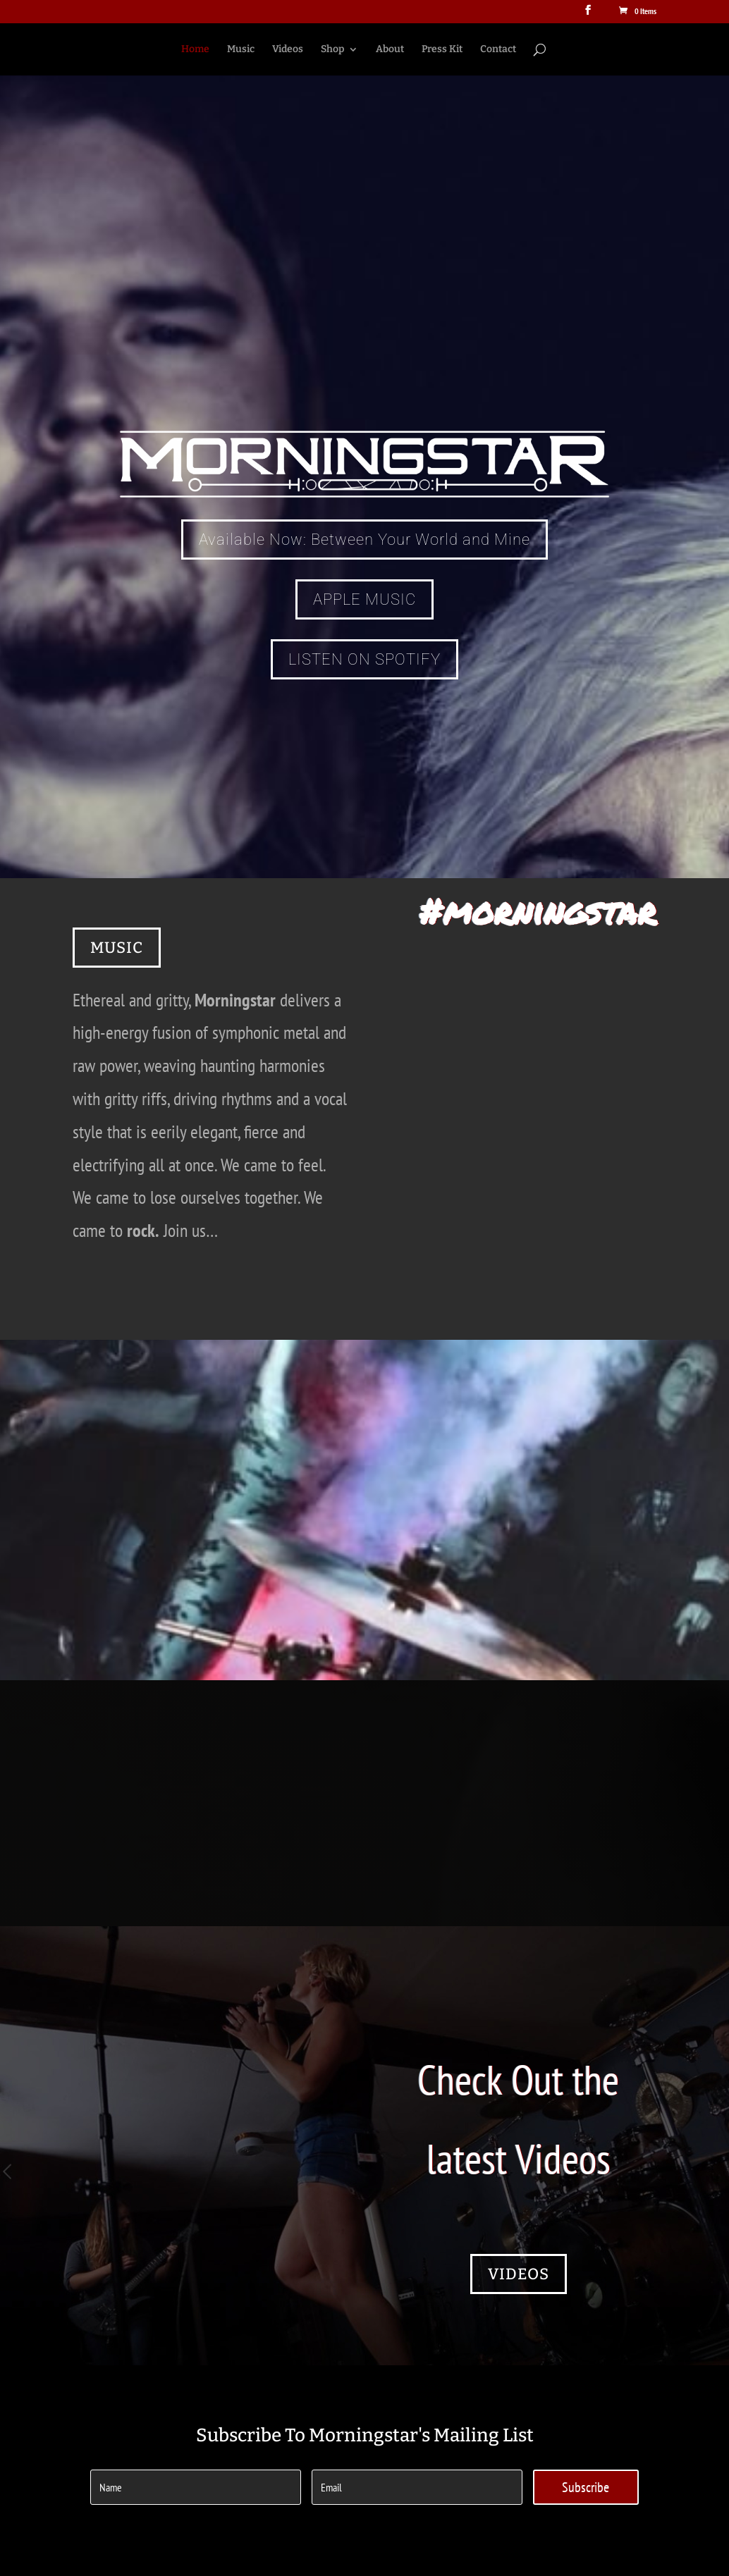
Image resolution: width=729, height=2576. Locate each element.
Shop (332, 49)
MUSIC (116, 947)
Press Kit (442, 49)
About (390, 49)
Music (241, 49)
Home (195, 49)
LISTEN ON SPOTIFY (364, 659)
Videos (287, 49)
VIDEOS (518, 2274)
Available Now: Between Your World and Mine (364, 539)
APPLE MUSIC (364, 599)
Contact (498, 49)
